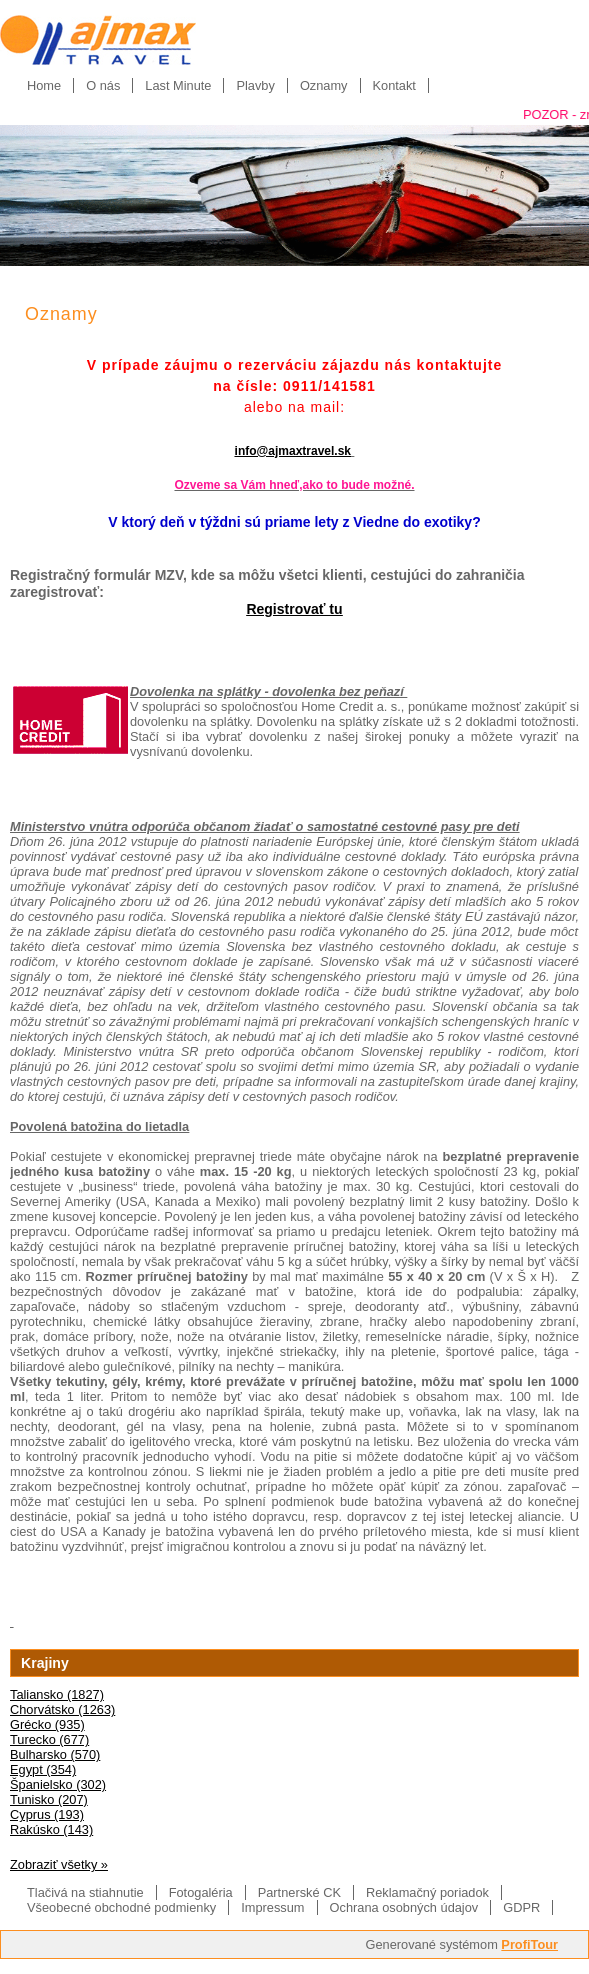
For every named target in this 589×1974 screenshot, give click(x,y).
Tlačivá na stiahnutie (85, 1892)
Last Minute (178, 85)
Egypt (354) (43, 1769)
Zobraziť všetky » (59, 1864)
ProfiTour (529, 1944)
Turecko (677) (49, 1739)
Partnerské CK (299, 1892)
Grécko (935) (47, 1724)
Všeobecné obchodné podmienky (121, 1907)
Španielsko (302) (58, 1784)
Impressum (272, 1907)
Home (44, 85)
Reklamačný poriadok (427, 1892)
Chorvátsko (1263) (62, 1709)
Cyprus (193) (47, 1814)
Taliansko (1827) (57, 1694)
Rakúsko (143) (51, 1829)
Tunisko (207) (49, 1799)
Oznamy (324, 85)
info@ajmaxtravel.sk (293, 451)
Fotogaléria (201, 1892)
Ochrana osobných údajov (404, 1907)
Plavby (255, 85)
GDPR (521, 1907)
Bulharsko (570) (55, 1754)
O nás (103, 85)
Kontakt (394, 85)
